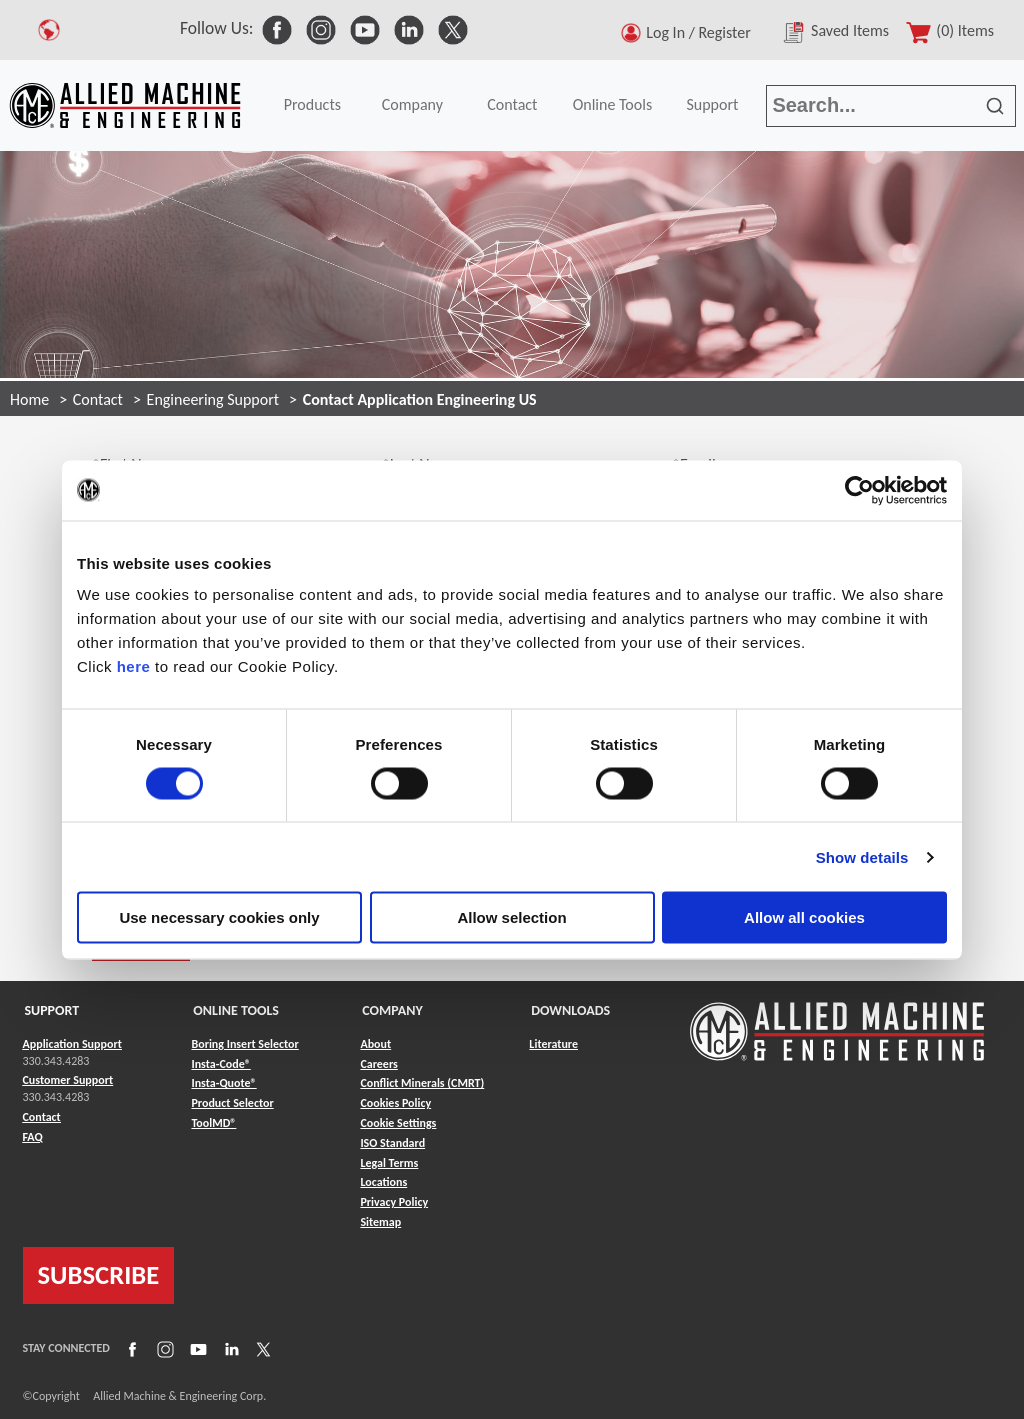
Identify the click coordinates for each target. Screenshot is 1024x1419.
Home (29, 399)
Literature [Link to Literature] (553, 1044)
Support (712, 104)
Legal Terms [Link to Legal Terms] (389, 1163)
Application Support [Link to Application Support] (72, 1044)
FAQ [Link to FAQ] (33, 1137)
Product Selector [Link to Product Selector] (232, 1103)
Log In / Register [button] (702, 32)
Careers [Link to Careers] (378, 1064)
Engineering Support (213, 399)
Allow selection (511, 917)
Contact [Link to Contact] (42, 1117)
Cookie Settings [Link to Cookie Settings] (398, 1123)
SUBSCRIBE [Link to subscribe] (99, 1275)
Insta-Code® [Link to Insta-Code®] (220, 1064)
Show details (862, 856)
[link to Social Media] (277, 28)
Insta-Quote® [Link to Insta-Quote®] (223, 1083)
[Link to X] (261, 1348)
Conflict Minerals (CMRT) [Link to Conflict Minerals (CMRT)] (422, 1083)
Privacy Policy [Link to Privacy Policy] (394, 1202)
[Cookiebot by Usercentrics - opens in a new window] (859, 490)
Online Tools (613, 104)
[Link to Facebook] (130, 1348)
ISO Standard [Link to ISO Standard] (392, 1143)
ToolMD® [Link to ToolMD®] (213, 1123)
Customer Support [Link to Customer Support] (68, 1080)
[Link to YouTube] (196, 1348)
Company (412, 104)
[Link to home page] (125, 105)
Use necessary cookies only (219, 917)
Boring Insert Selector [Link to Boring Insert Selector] (244, 1044)
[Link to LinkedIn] (229, 1348)
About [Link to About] (375, 1044)
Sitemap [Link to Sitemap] (380, 1222)
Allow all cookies (804, 917)
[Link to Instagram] (163, 1348)
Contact (512, 104)
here (134, 666)
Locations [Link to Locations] (383, 1182)
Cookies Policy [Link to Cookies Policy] (395, 1103)
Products (312, 104)
